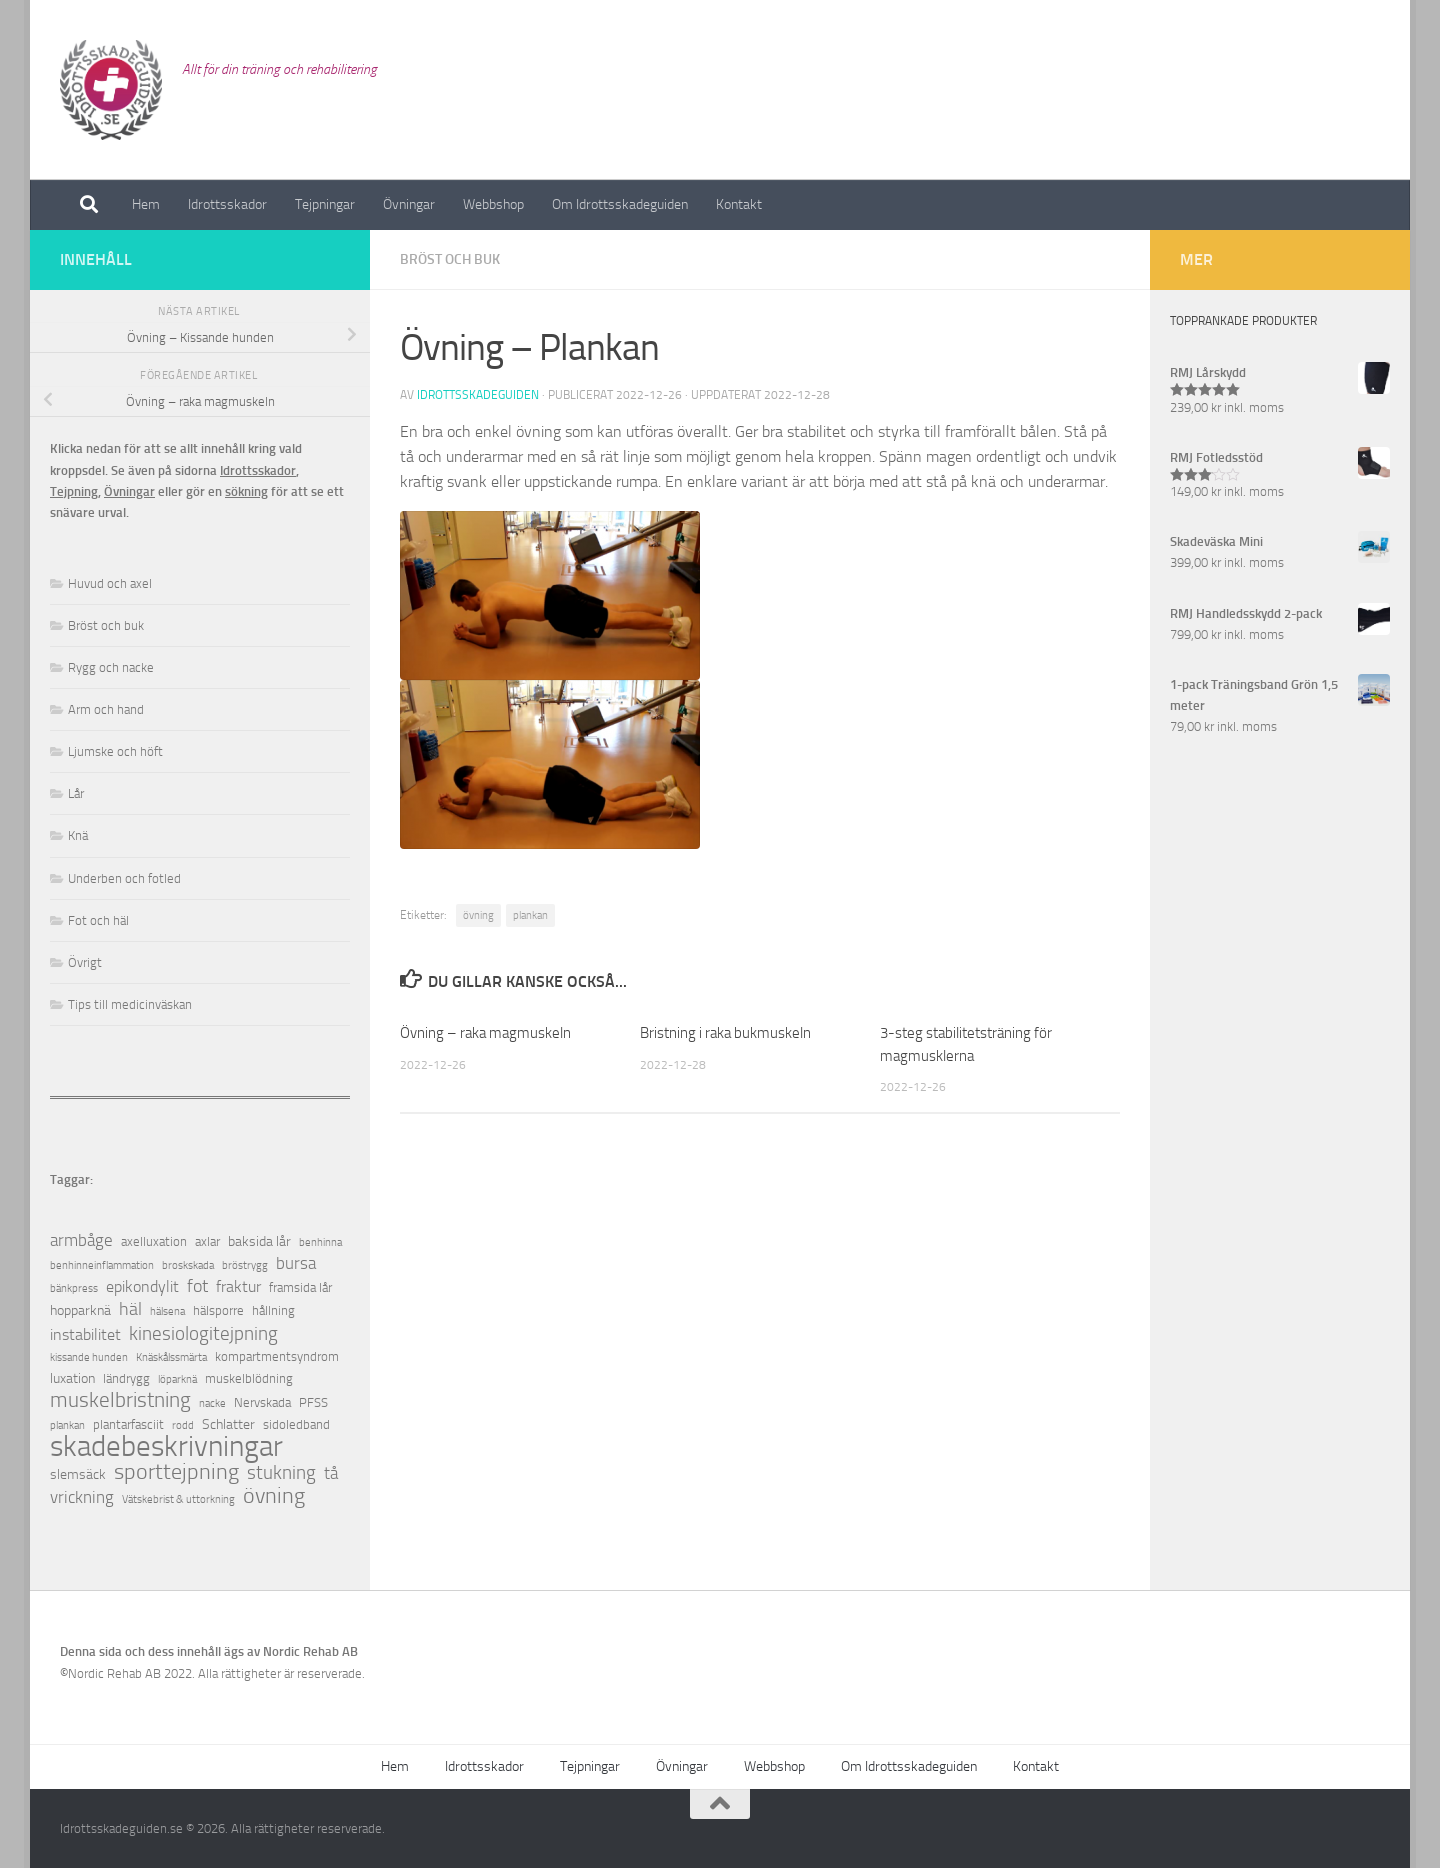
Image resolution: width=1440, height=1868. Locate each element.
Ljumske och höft (115, 751)
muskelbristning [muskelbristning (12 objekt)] (120, 1400)
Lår (76, 793)
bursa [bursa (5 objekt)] (296, 1263)
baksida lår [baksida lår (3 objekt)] (259, 1241)
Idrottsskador (227, 204)
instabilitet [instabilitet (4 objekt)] (85, 1334)
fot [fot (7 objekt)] (197, 1286)
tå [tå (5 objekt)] (331, 1473)
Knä (78, 835)
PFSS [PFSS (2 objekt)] (313, 1402)
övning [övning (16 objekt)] (274, 1495)
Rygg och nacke (111, 667)
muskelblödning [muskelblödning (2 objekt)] (249, 1378)
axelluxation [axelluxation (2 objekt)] (154, 1241)
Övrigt (85, 962)
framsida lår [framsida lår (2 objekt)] (300, 1287)
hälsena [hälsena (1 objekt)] (167, 1311)
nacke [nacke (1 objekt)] (212, 1403)
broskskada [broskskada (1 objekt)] (188, 1265)
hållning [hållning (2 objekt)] (273, 1310)
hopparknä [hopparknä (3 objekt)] (80, 1310)
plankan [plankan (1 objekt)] (67, 1425)
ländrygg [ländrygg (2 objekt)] (126, 1378)
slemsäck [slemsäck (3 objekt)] (78, 1474)
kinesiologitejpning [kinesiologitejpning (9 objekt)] (203, 1333)
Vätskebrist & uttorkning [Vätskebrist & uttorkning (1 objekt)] (178, 1499)
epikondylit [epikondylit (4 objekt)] (142, 1286)
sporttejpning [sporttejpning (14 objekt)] (176, 1472)
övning (478, 915)
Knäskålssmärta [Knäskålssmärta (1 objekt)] (171, 1357)
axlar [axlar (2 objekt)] (207, 1241)
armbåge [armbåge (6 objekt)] (81, 1240)
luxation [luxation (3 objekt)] (72, 1378)
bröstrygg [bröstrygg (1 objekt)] (245, 1265)
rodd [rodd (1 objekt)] (183, 1425)
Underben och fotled (124, 878)
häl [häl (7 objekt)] (130, 1309)
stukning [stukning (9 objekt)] (281, 1472)
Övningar (409, 204)
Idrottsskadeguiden (478, 395)
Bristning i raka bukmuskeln (725, 1033)
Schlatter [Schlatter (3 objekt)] (228, 1424)
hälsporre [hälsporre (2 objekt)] (218, 1310)
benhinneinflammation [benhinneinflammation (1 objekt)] (102, 1265)
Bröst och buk (450, 259)
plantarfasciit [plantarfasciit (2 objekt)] (128, 1424)
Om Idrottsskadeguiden (620, 204)
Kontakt (739, 204)
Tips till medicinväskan (130, 1004)
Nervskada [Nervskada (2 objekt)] (262, 1402)
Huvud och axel (110, 583)
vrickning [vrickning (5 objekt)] (82, 1497)
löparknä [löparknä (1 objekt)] (177, 1379)
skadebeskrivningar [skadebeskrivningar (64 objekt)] (166, 1446)
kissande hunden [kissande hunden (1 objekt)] (89, 1357)
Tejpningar (325, 204)
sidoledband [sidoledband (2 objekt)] (296, 1424)
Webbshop (493, 204)
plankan (530, 915)
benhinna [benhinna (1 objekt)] (320, 1242)
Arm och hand (106, 709)
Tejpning (74, 491)
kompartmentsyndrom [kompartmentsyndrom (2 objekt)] (277, 1356)
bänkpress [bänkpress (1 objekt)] (74, 1288)
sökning (246, 491)
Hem (146, 204)
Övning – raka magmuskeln (485, 1033)
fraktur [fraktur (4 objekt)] (238, 1286)
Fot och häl (98, 920)
